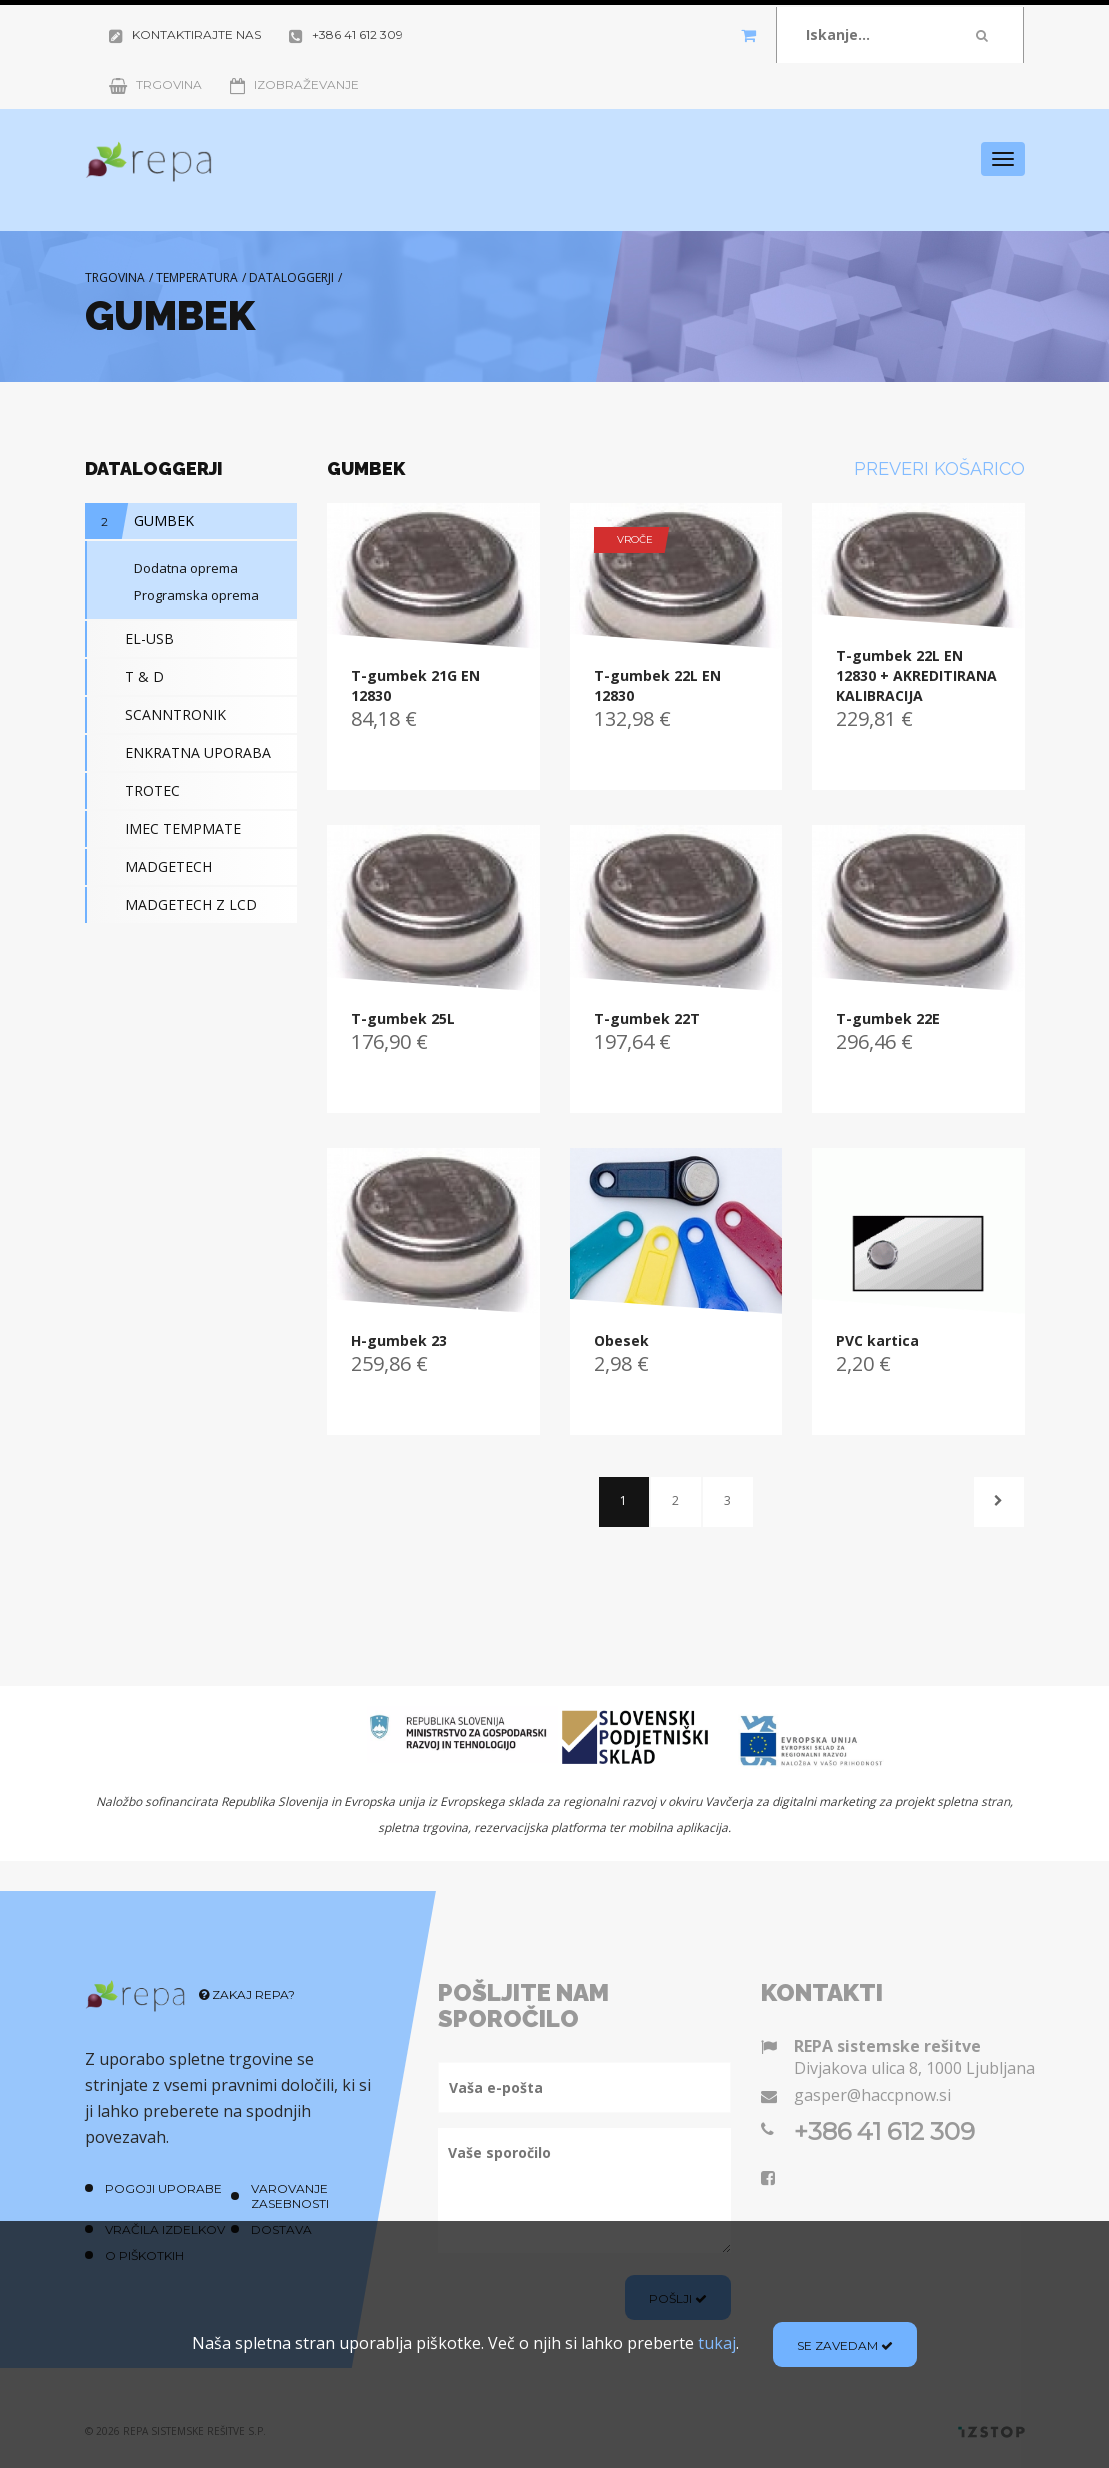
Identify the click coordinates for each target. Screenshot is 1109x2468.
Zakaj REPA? (247, 1994)
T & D (124, 677)
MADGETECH (148, 867)
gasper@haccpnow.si (872, 2095)
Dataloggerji (291, 277)
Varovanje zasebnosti (290, 2196)
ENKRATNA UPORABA (178, 753)
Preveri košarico (939, 468)
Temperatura (197, 277)
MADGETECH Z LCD (171, 905)
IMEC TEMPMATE (163, 829)
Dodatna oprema (162, 568)
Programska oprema (173, 595)
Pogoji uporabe (163, 2188)
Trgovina (155, 84)
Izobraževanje (294, 84)
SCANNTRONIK (155, 715)
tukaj (717, 2343)
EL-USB (129, 639)
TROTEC (132, 791)
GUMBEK (139, 521)
